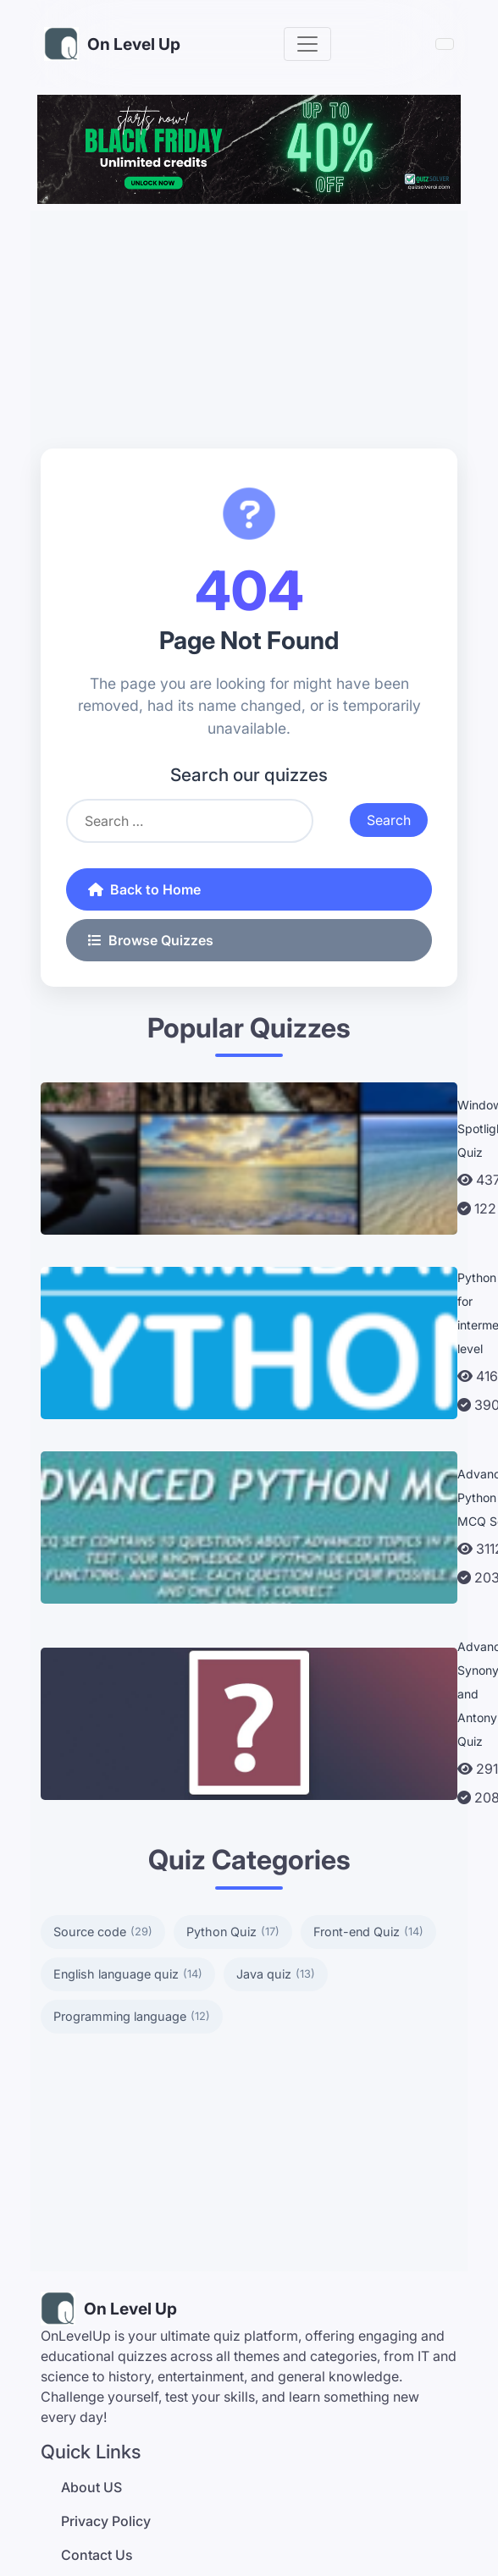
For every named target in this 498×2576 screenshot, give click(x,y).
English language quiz (127, 1974)
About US (91, 2487)
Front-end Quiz (368, 1932)
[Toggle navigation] (307, 44)
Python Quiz (232, 1932)
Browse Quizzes (150, 940)
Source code (102, 1932)
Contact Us (97, 2554)
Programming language (131, 2016)
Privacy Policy (106, 2521)
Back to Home (144, 889)
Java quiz (275, 1974)
